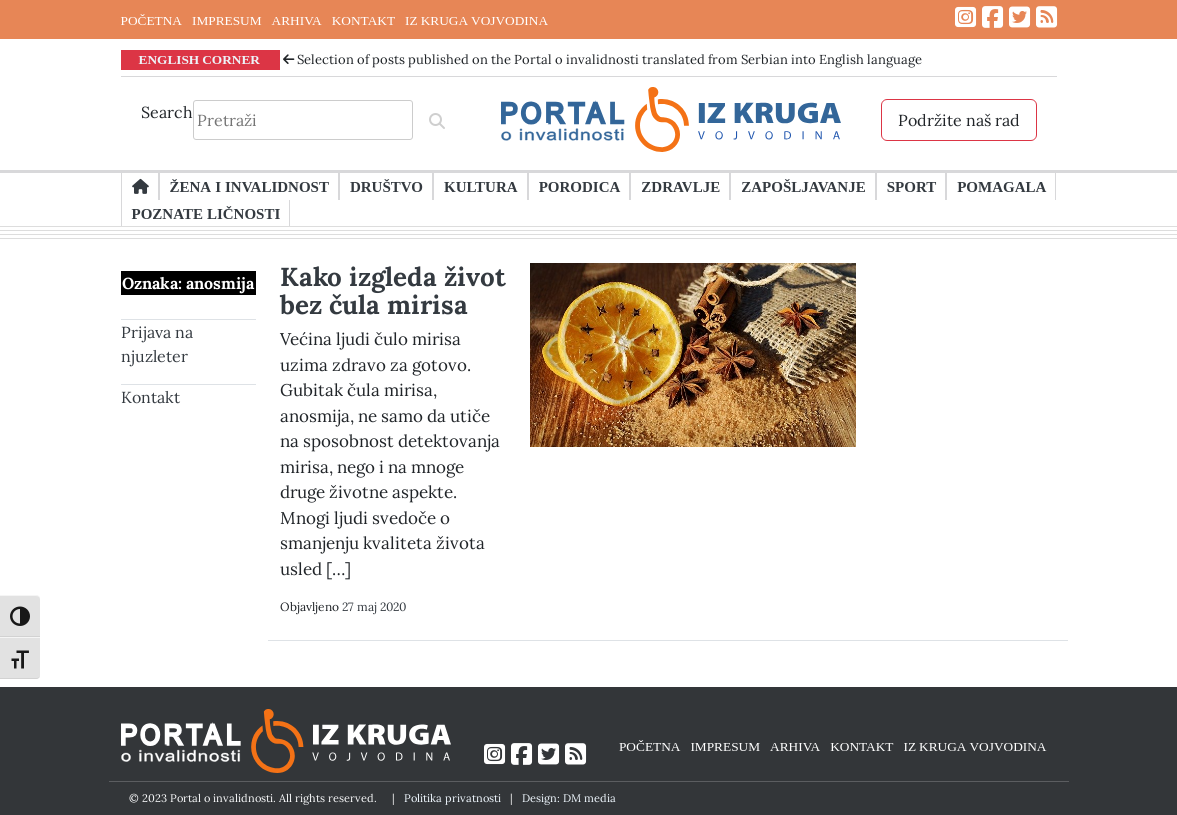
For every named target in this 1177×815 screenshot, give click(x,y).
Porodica (580, 186)
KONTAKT (363, 20)
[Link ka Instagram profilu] (965, 17)
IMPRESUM (227, 20)
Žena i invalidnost (249, 186)
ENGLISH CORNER (200, 59)
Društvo (386, 186)
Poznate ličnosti (206, 213)
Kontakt (150, 397)
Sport (911, 186)
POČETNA (151, 20)
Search (167, 112)
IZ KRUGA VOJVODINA (476, 20)
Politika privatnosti (452, 798)
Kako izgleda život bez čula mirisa (393, 290)
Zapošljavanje (803, 186)
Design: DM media (569, 798)
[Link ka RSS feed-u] (1046, 17)
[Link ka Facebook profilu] (992, 17)
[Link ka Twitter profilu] (1019, 17)
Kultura (481, 186)
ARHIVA (297, 20)
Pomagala (1001, 186)
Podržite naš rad (959, 120)
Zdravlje (680, 186)
